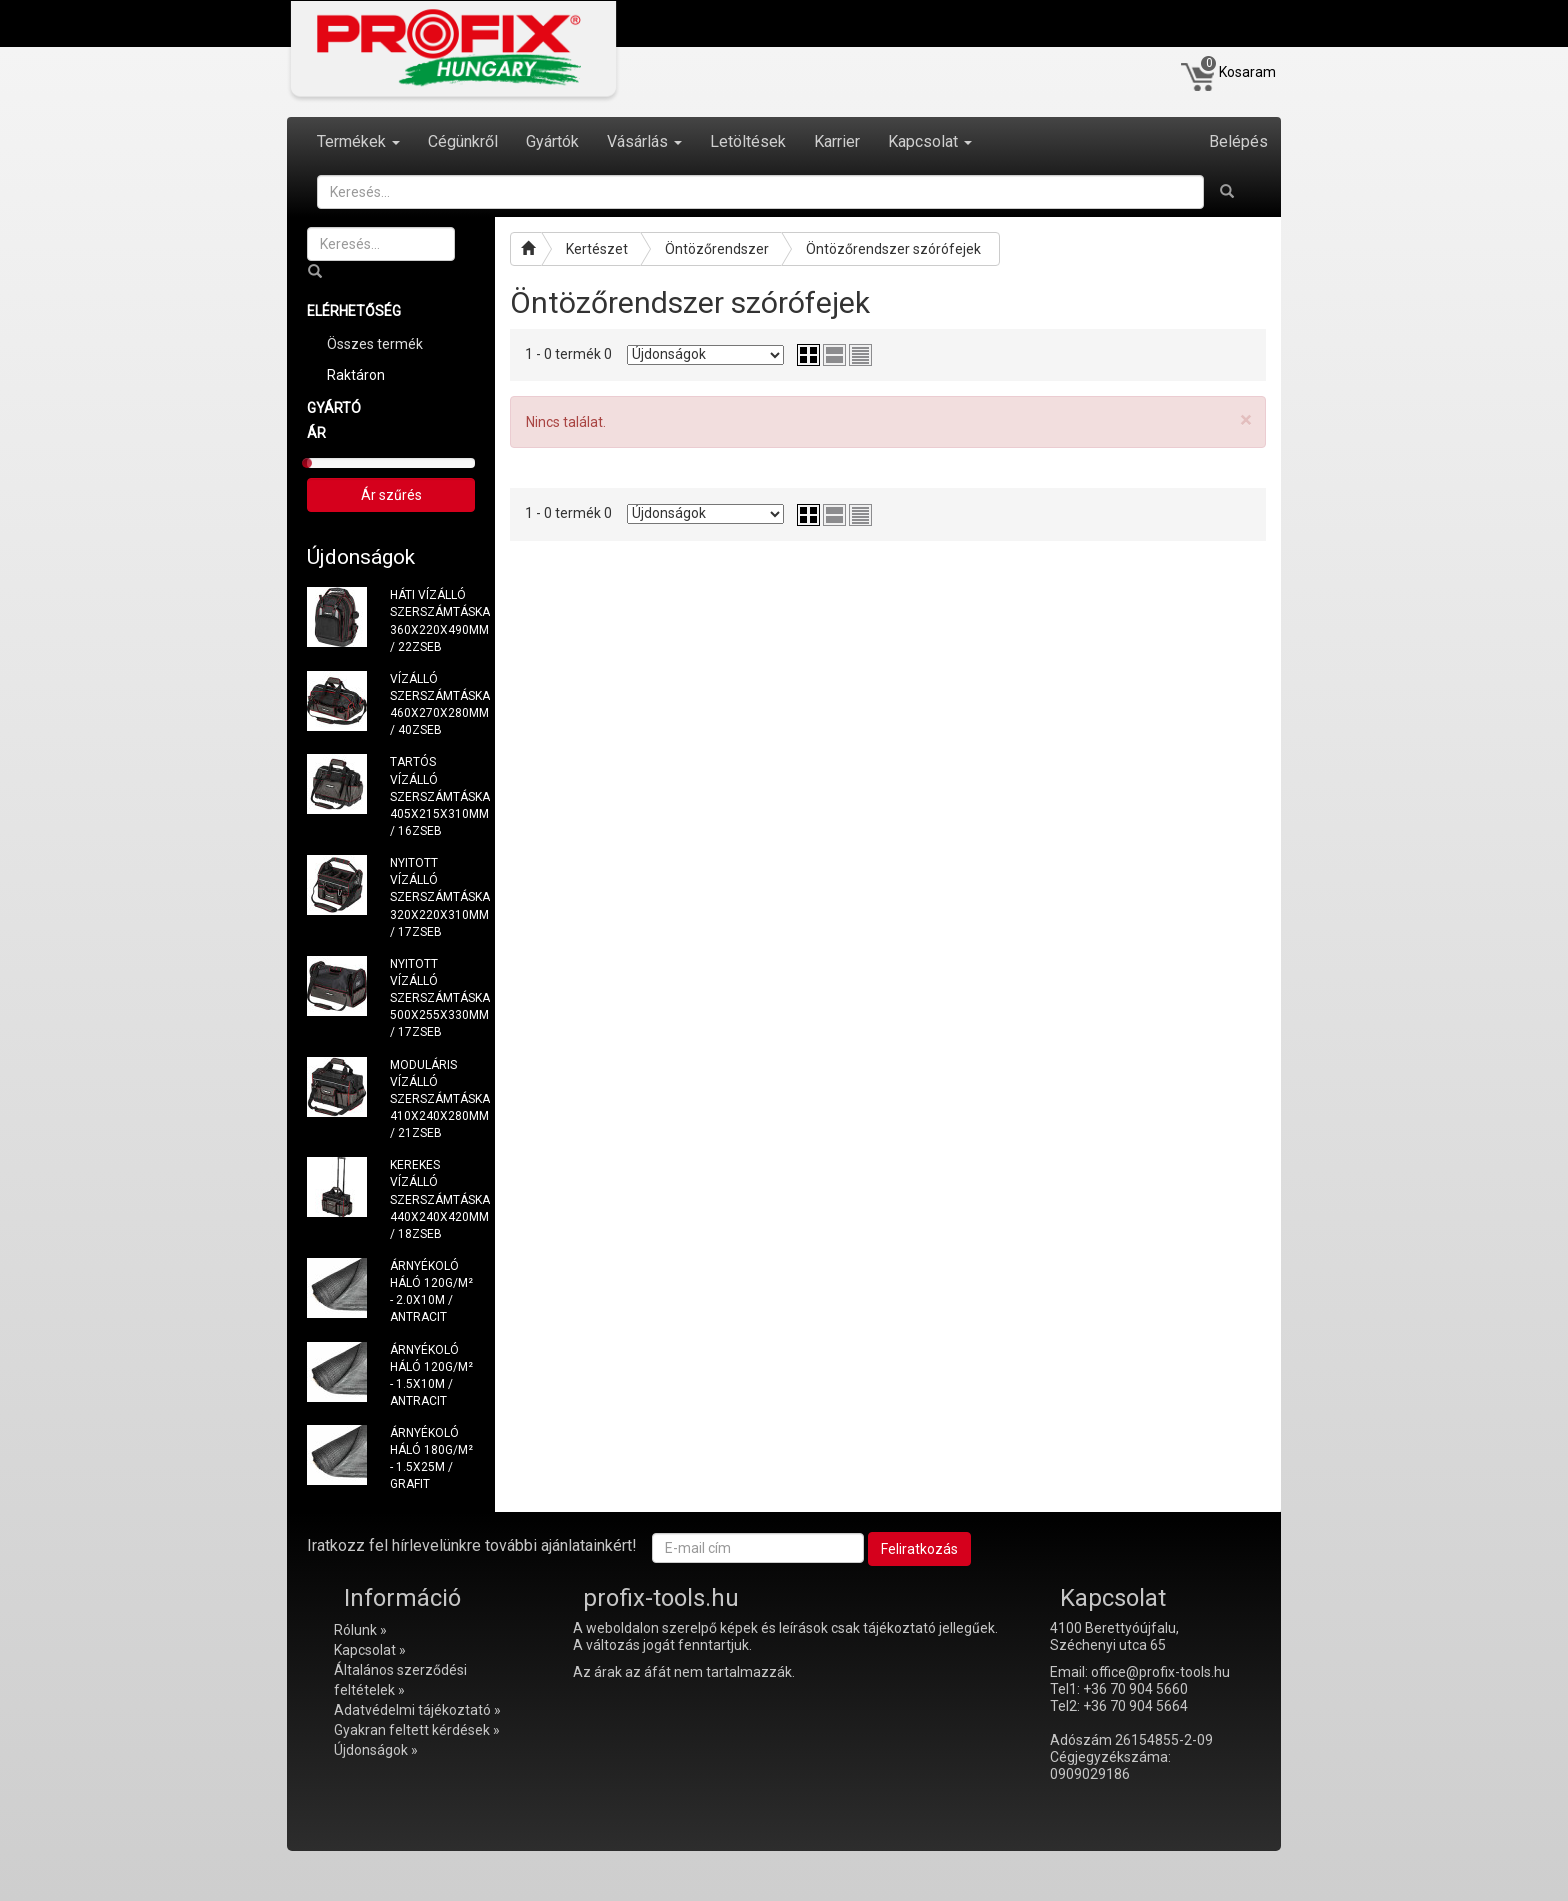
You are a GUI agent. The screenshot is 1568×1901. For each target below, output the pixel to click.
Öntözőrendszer (717, 249)
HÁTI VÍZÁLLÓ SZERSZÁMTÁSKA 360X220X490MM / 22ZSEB (433, 620)
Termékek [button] (358, 141)
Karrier (837, 141)
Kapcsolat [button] (930, 141)
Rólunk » (360, 1630)
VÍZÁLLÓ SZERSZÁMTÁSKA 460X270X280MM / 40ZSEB (433, 704)
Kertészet (597, 249)
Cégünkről (463, 141)
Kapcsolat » (370, 1650)
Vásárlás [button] (644, 141)
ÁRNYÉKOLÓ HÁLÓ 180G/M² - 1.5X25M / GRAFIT (431, 1458)
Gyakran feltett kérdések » (417, 1730)
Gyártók (552, 141)
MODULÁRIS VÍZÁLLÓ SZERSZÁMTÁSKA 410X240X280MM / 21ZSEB (433, 1099)
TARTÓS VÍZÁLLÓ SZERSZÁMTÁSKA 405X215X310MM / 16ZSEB (433, 796)
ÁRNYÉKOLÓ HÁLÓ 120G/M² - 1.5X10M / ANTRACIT (431, 1375)
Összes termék (375, 344)
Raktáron (356, 375)
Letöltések (748, 141)
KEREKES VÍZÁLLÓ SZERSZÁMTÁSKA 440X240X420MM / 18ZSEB (433, 1199)
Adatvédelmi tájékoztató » (417, 1710)
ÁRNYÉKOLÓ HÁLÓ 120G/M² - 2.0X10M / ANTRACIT (431, 1291)
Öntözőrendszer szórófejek (893, 249)
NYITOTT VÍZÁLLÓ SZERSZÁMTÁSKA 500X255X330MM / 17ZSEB (433, 998)
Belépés (1238, 141)
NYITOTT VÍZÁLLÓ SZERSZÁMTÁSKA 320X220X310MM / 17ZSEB (433, 897)
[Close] (1245, 420)
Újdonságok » (376, 1750)
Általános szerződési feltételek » (400, 1680)
